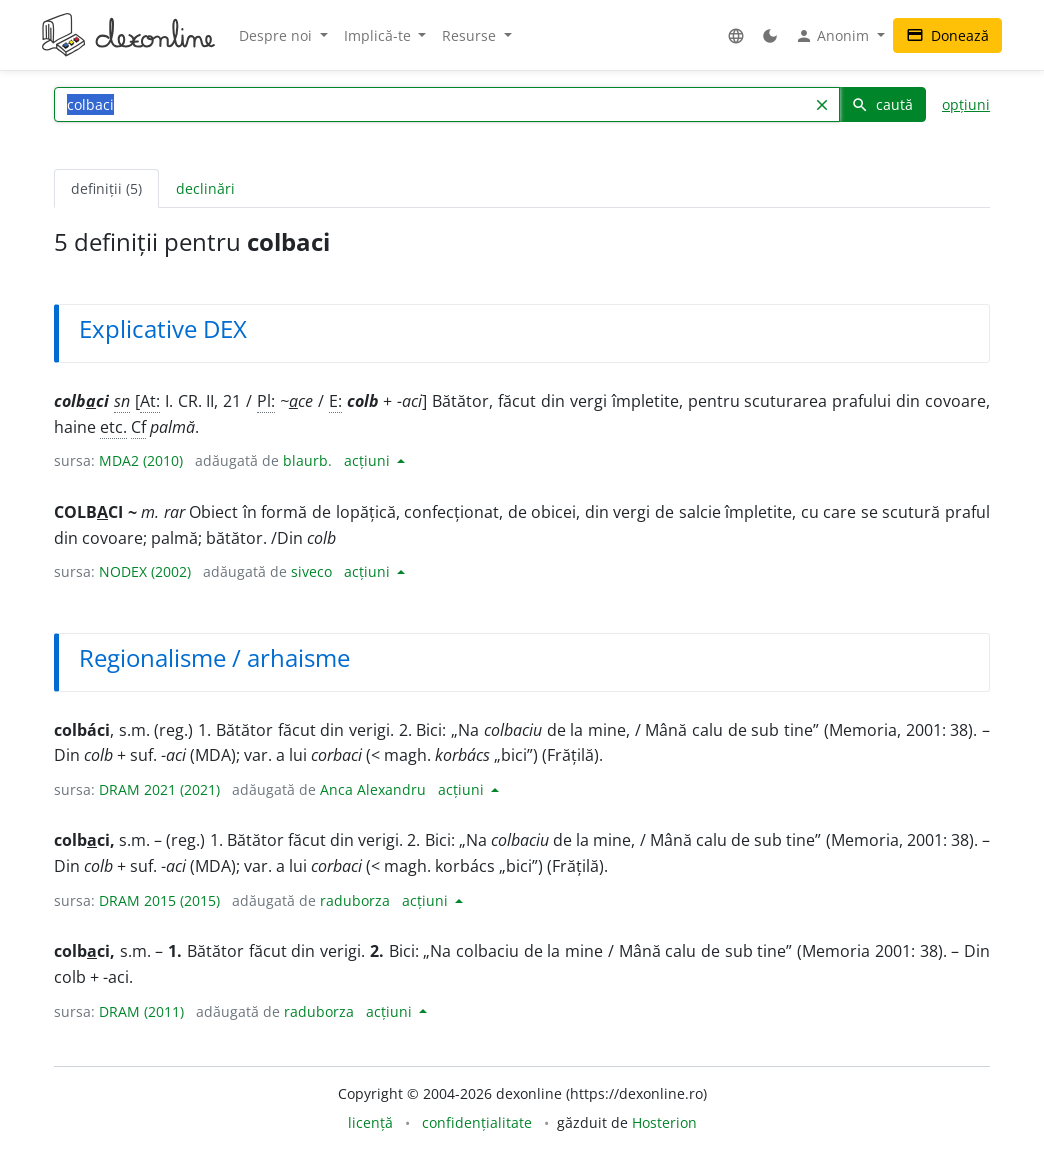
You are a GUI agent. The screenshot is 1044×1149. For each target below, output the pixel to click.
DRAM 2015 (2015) (159, 900)
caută (882, 104)
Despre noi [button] (277, 35)
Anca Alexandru (373, 789)
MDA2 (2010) (141, 460)
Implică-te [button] (379, 35)
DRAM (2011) (141, 1011)
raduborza (355, 900)
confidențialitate (477, 1122)
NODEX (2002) (145, 571)
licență (370, 1122)
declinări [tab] (205, 188)
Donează (947, 35)
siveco (311, 571)
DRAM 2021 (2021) (159, 789)
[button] (736, 35)
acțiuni (369, 460)
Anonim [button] (834, 36)
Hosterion (664, 1122)
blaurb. (307, 460)
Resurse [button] (471, 35)
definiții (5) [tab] (106, 188)
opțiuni (966, 104)
